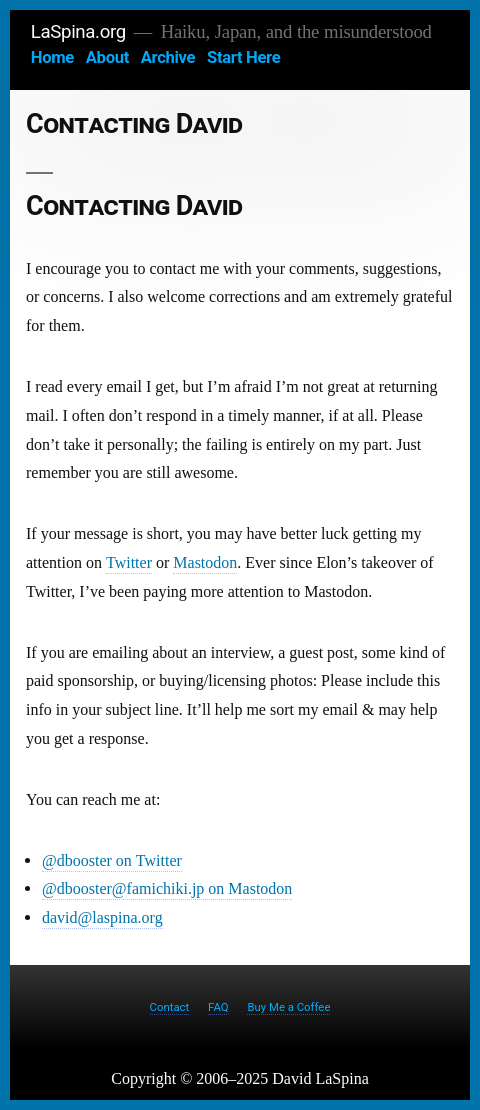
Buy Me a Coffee (288, 1007)
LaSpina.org (78, 32)
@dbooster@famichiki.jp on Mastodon (167, 889)
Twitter (129, 563)
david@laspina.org (102, 918)
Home (52, 57)
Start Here (243, 57)
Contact (170, 1007)
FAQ (218, 1007)
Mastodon (205, 563)
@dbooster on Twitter (112, 861)
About (107, 57)
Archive (168, 57)
